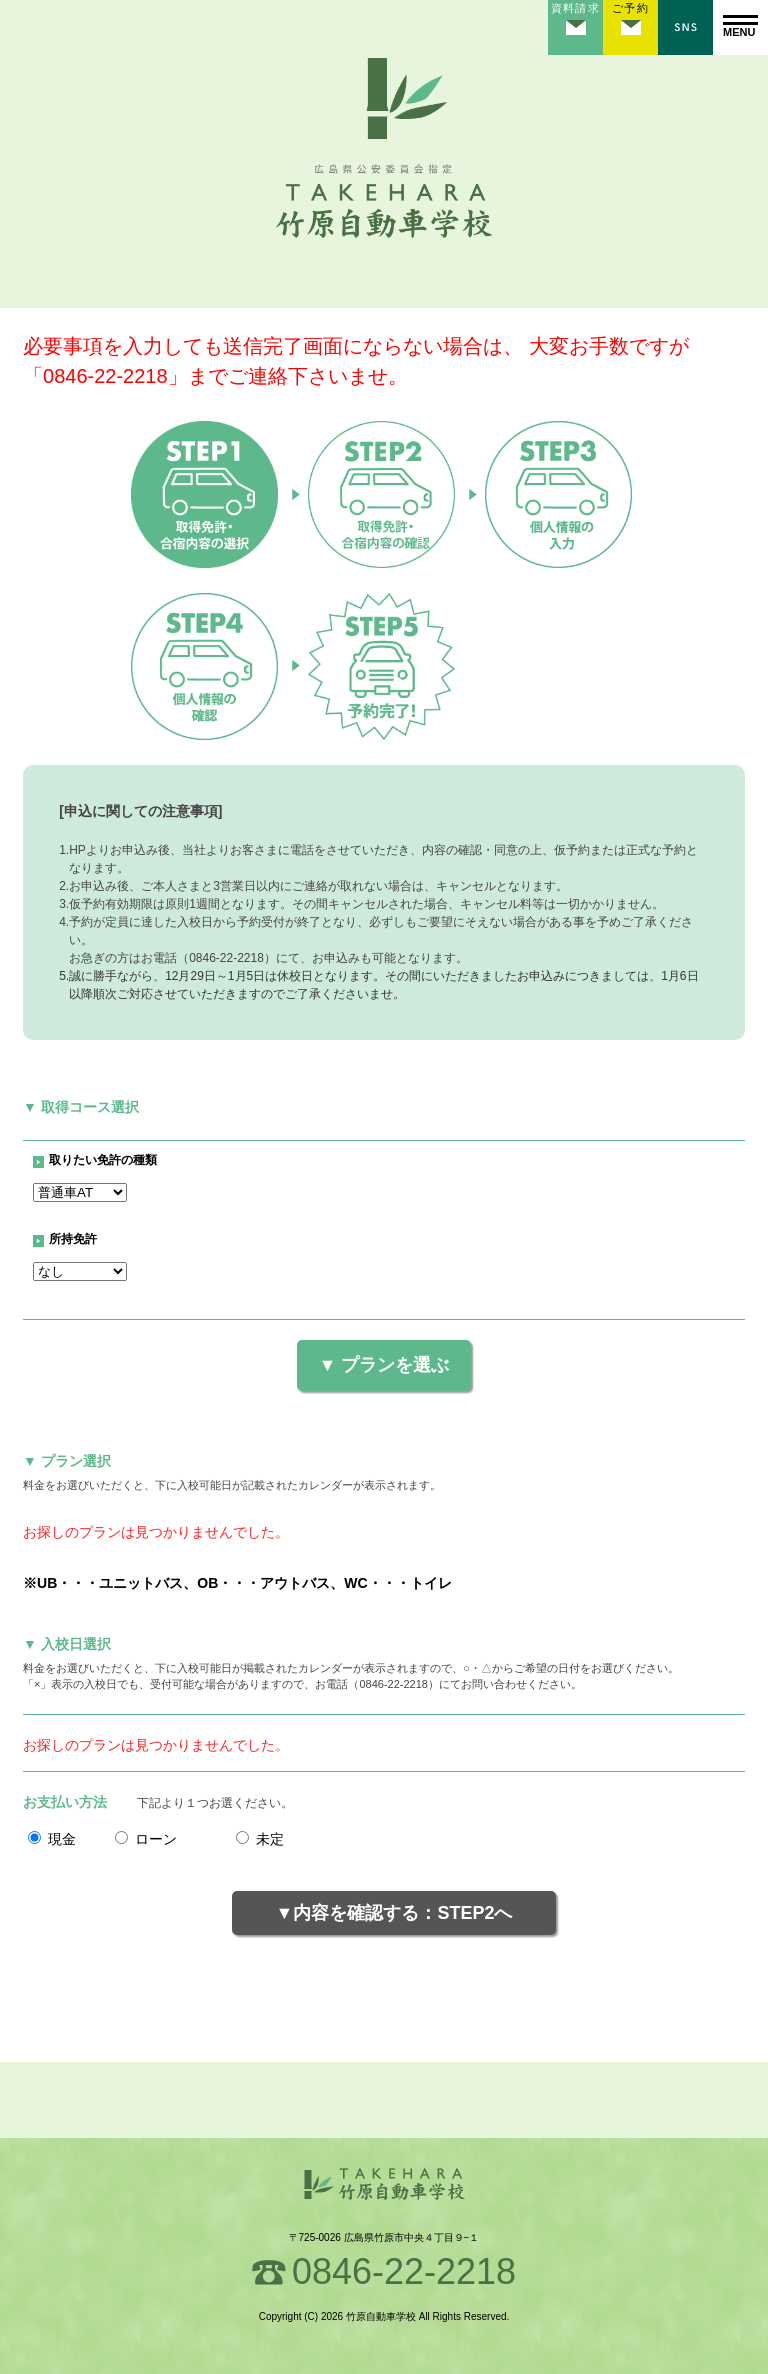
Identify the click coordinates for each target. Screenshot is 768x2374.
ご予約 (630, 8)
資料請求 (575, 8)
